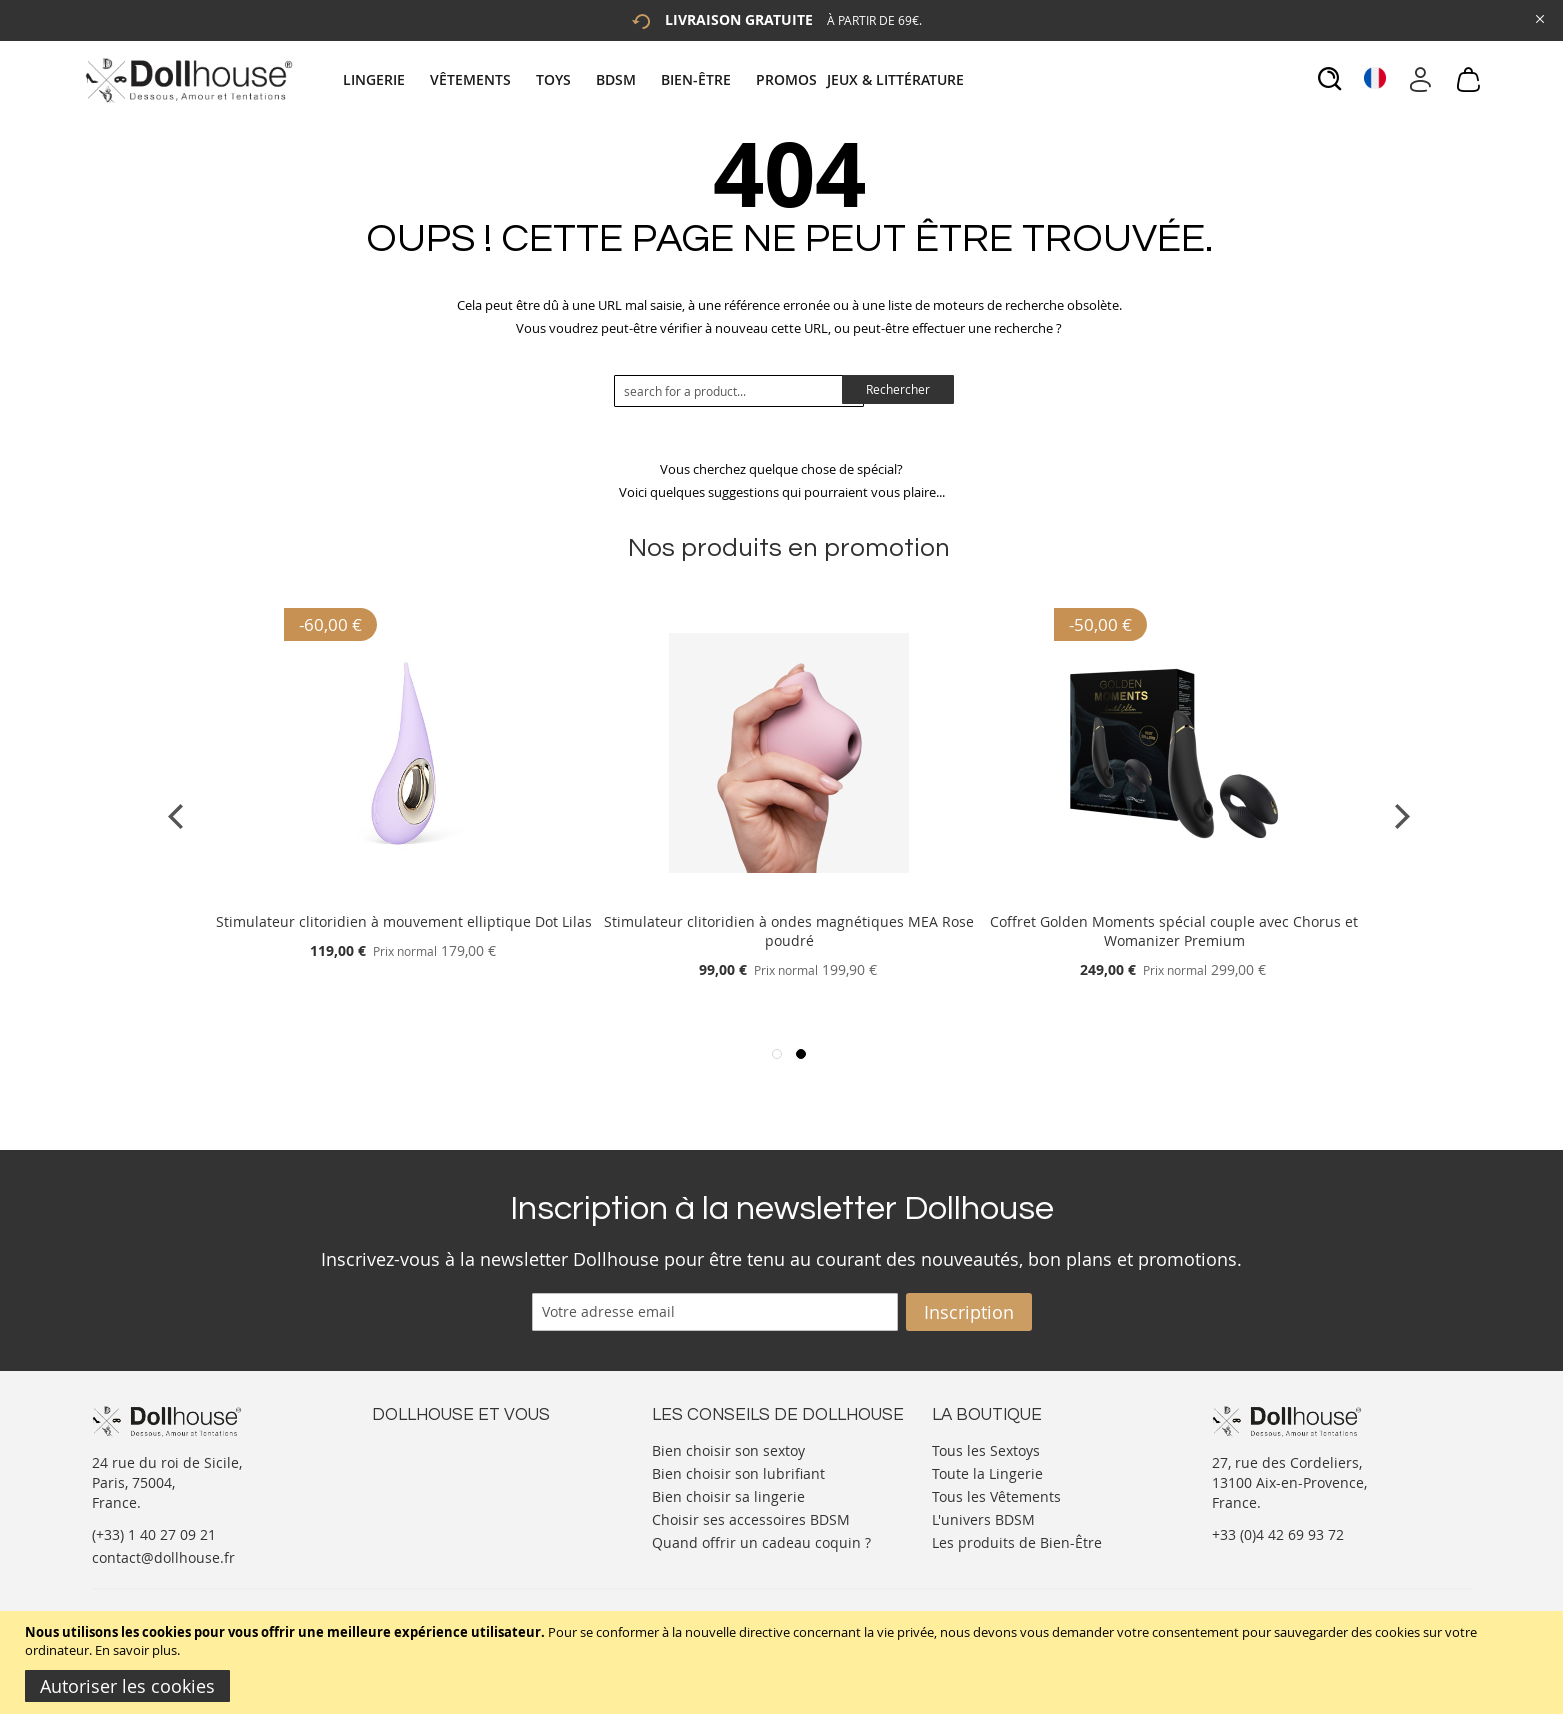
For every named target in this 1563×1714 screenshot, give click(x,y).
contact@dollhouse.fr (163, 1557)
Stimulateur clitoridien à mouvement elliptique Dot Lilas (404, 921)
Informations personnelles (460, 1488)
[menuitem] (384, 79)
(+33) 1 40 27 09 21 (154, 1534)
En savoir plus (136, 1650)
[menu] (656, 79)
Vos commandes (426, 1508)
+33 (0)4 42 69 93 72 (1278, 1534)
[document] (784, 1662)
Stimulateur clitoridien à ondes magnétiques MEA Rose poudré (789, 931)
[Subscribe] (969, 1312)
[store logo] (187, 80)
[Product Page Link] (404, 897)
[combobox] (739, 391)
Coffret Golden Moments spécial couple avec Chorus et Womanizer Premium (1174, 931)
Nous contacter (423, 1448)
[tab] (656, 79)
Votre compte (416, 1468)
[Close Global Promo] (1538, 17)
